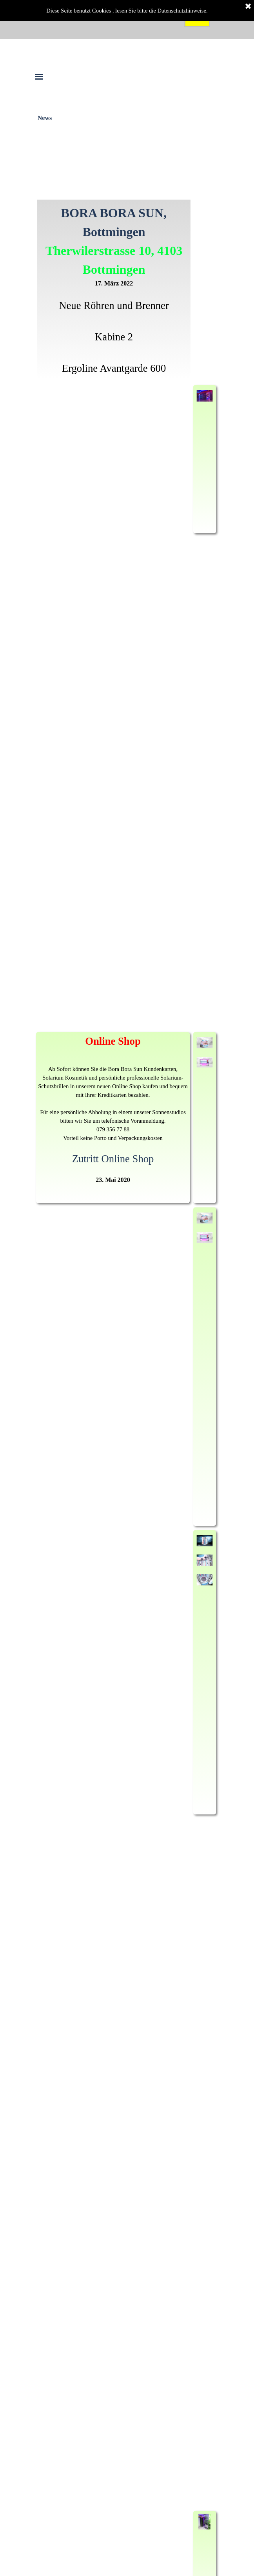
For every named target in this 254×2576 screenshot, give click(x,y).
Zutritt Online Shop (113, 1159)
